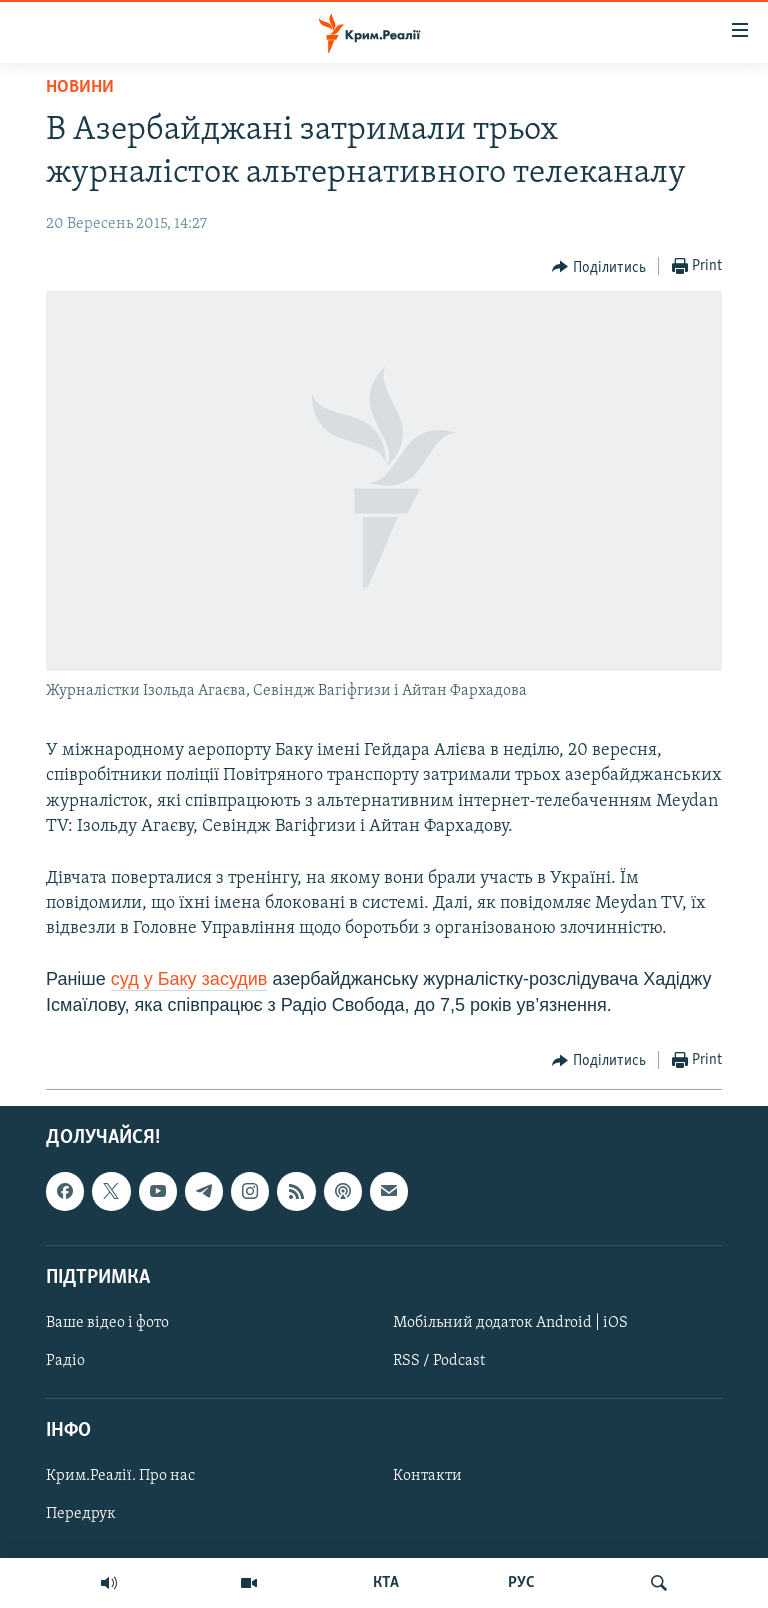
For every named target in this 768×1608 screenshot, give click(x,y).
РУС (521, 1583)
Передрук (81, 1514)
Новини (80, 87)
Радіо (65, 1361)
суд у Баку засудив (189, 979)
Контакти (427, 1476)
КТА (386, 1583)
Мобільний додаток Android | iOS (510, 1323)
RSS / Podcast (439, 1361)
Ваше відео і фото (107, 1323)
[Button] (599, 267)
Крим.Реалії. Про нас (120, 1476)
